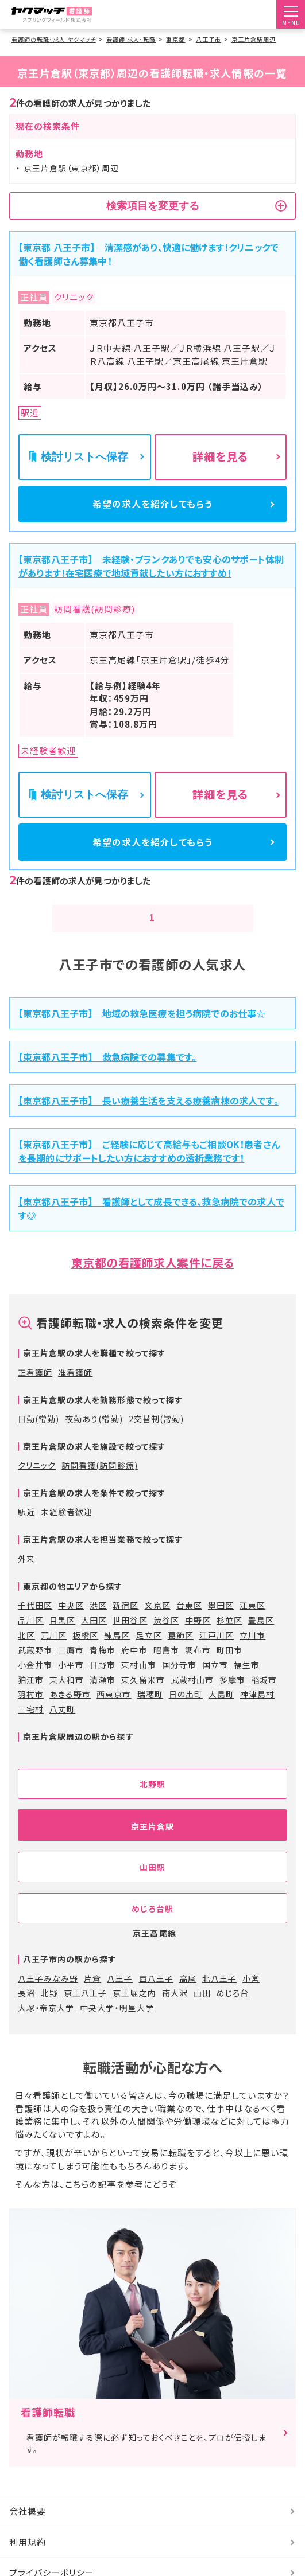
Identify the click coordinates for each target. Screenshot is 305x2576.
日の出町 (186, 1712)
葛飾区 (181, 1652)
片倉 (92, 1995)
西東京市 (113, 1712)
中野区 (198, 1637)
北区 (26, 1652)
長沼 (26, 2010)
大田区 (94, 1637)
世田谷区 (130, 1637)
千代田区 (35, 1622)
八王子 (120, 1995)
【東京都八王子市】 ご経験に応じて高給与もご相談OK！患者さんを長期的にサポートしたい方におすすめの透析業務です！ (149, 1168)
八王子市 (208, 39)
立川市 (252, 1652)
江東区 (252, 1622)
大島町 (221, 1712)
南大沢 (175, 2010)
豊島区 (261, 1637)
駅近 (26, 1529)
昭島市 (166, 1667)
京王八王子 (85, 2010)
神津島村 (257, 1712)
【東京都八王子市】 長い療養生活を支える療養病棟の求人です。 (148, 1118)
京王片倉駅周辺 (253, 39)
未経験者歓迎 (66, 1529)
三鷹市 (71, 1667)
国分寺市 (179, 1682)
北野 (49, 2010)
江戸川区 (216, 1652)
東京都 (175, 39)
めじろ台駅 (152, 1925)
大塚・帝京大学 (46, 2025)
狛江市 (31, 1697)
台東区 (189, 1622)
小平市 (71, 1682)
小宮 (251, 1995)
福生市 (247, 1682)
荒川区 (54, 1652)
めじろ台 (233, 2010)
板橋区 (85, 1652)
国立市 (215, 1682)
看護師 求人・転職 (131, 39)
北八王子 (219, 1995)
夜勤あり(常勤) (93, 1436)
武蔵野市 (35, 1667)
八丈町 (62, 1726)
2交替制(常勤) (156, 1436)
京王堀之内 (134, 2010)
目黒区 (62, 1637)
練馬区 (117, 1652)
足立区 (149, 1652)
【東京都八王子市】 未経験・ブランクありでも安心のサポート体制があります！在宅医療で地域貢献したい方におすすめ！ (151, 574)
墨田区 (221, 1622)
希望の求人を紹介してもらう (153, 508)
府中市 (134, 1667)
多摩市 (232, 1697)
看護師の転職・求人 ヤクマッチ (53, 39)
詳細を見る (220, 456)
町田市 (229, 1667)
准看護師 (75, 1389)
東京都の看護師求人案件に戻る (152, 1280)
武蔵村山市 (192, 1697)
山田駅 (152, 1884)
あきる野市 (70, 1712)
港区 (98, 1622)
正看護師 (35, 1389)
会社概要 (27, 2529)
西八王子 (156, 1995)
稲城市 (264, 1697)
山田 (202, 2010)
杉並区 (229, 1637)
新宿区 (125, 1622)
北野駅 (152, 1801)
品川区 (31, 1637)
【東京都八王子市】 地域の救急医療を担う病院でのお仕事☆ (142, 1030)
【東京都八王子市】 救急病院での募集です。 (107, 1074)
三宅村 (31, 1726)
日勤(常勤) (38, 1436)
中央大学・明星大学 (116, 2025)
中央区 (71, 1622)
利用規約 (27, 2559)
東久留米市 (142, 1697)
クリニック (37, 1483)
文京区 (158, 1622)
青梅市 (102, 1667)
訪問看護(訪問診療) (99, 1483)
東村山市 (138, 1682)
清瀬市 (102, 1697)
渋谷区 (166, 1637)
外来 (26, 1576)
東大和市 (66, 1697)
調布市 (198, 1667)
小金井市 (35, 1682)
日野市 (102, 1682)
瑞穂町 (150, 1712)
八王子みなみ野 (48, 1995)
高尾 (187, 1995)
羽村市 (31, 1712)
